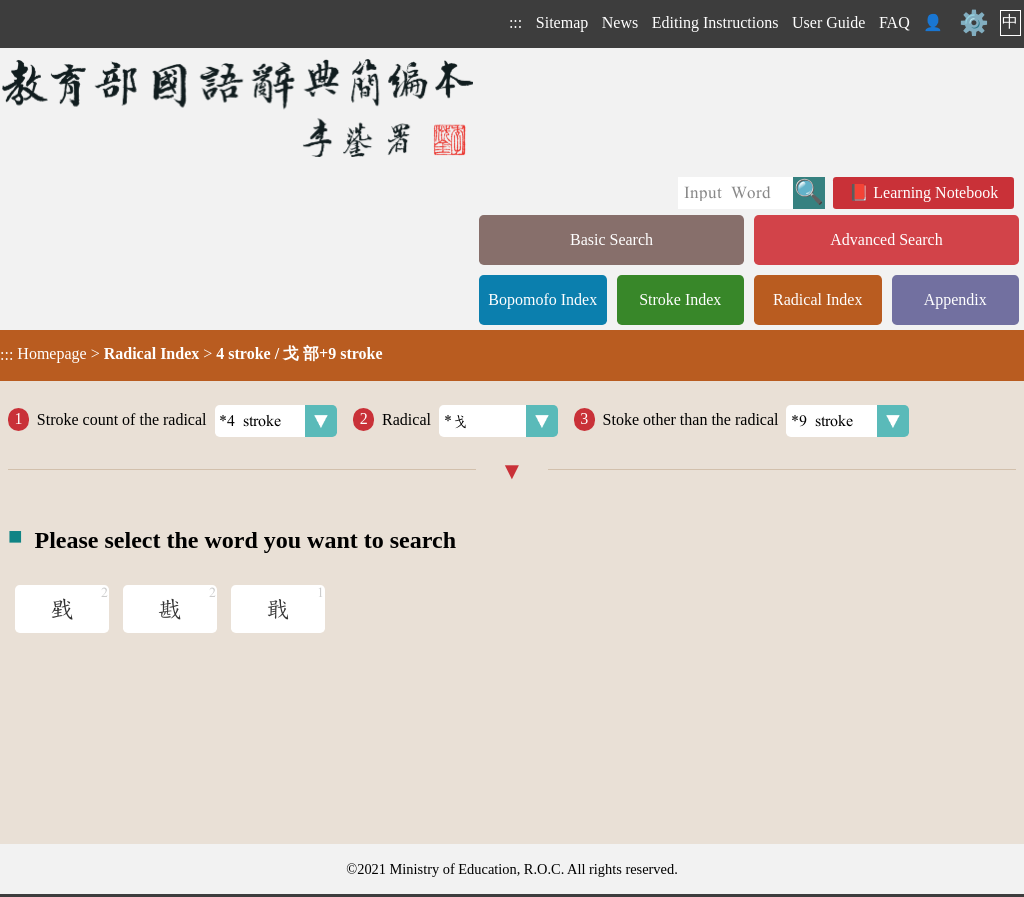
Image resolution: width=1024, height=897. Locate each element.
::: (515, 22)
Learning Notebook (935, 192)
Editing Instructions (715, 22)
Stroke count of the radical (187, 421)
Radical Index (817, 299)
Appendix (955, 299)
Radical (470, 421)
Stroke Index (680, 299)
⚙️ (974, 23)
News (620, 22)
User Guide (828, 22)
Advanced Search (886, 239)
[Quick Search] (735, 193)
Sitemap (562, 22)
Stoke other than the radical (756, 421)
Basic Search (611, 239)
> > (191, 354)
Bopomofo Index (542, 299)
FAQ (894, 22)
